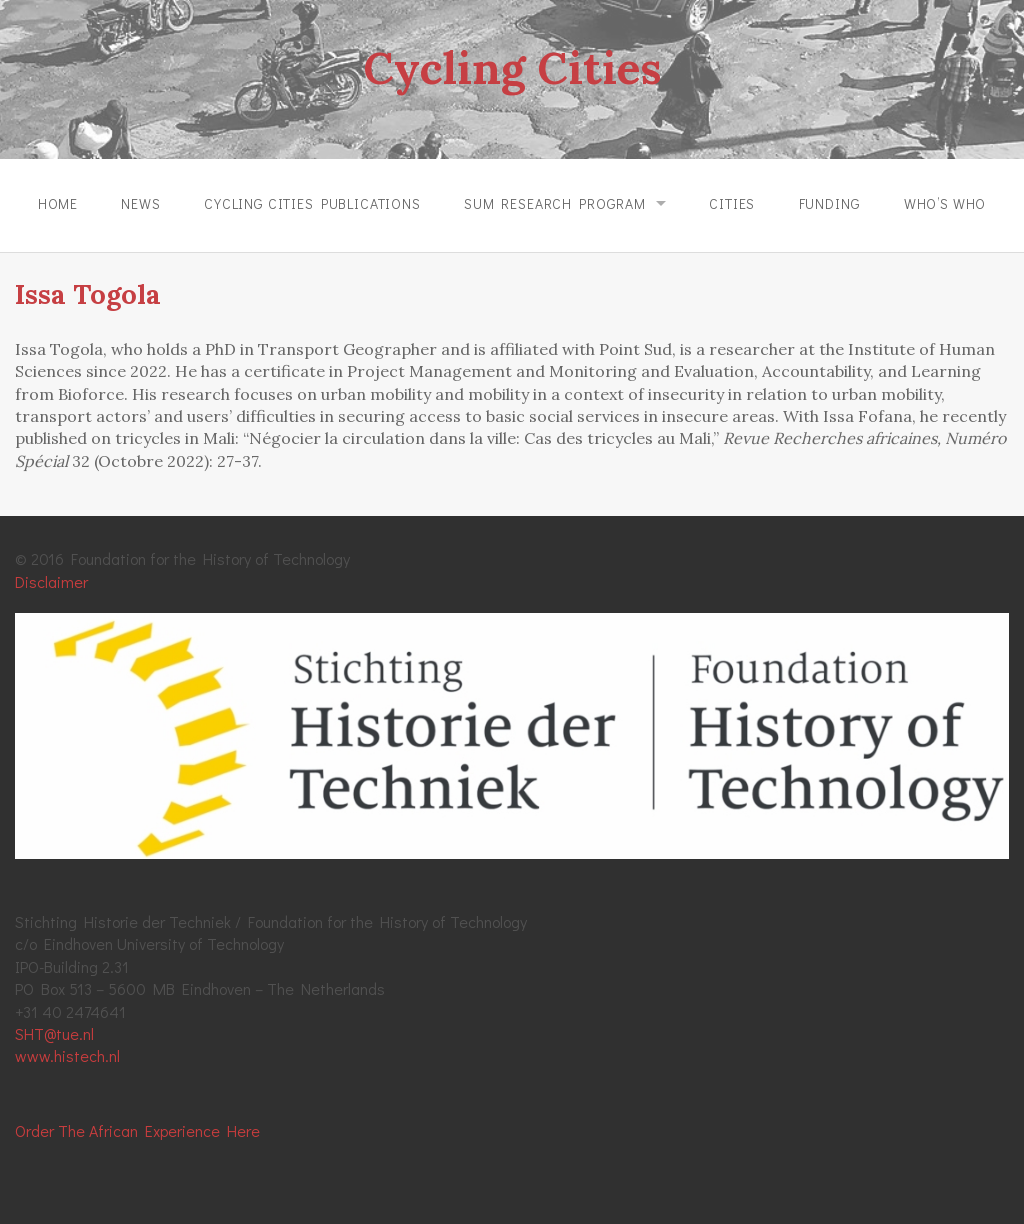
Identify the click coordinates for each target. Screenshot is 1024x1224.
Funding (830, 203)
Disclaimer (51, 581)
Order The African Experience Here (137, 1130)
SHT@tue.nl (54, 1033)
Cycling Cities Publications (312, 203)
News (140, 203)
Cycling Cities (512, 68)
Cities (732, 203)
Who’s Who (945, 203)
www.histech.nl (67, 1055)
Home (58, 203)
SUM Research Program (555, 203)
